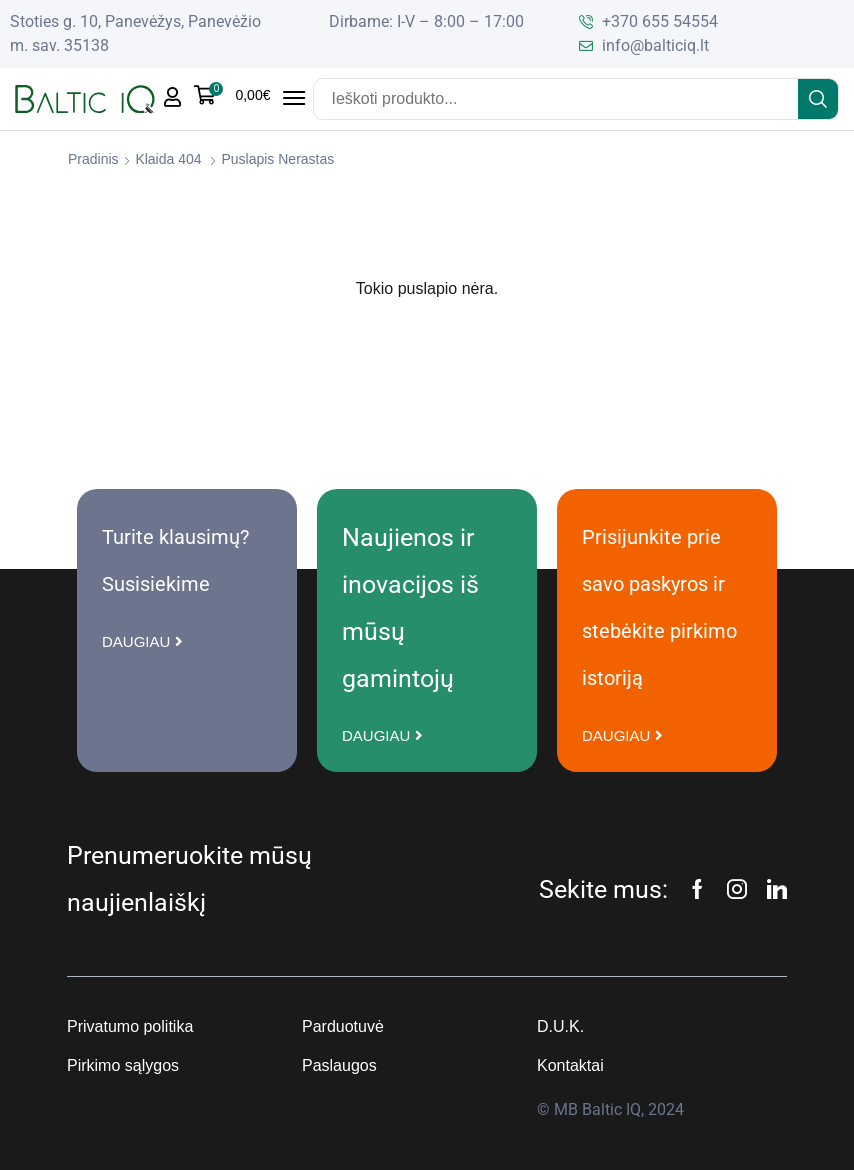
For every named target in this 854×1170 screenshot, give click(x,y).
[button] (232, 95)
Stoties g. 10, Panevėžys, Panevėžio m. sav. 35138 (135, 33)
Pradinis (93, 159)
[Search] (818, 99)
